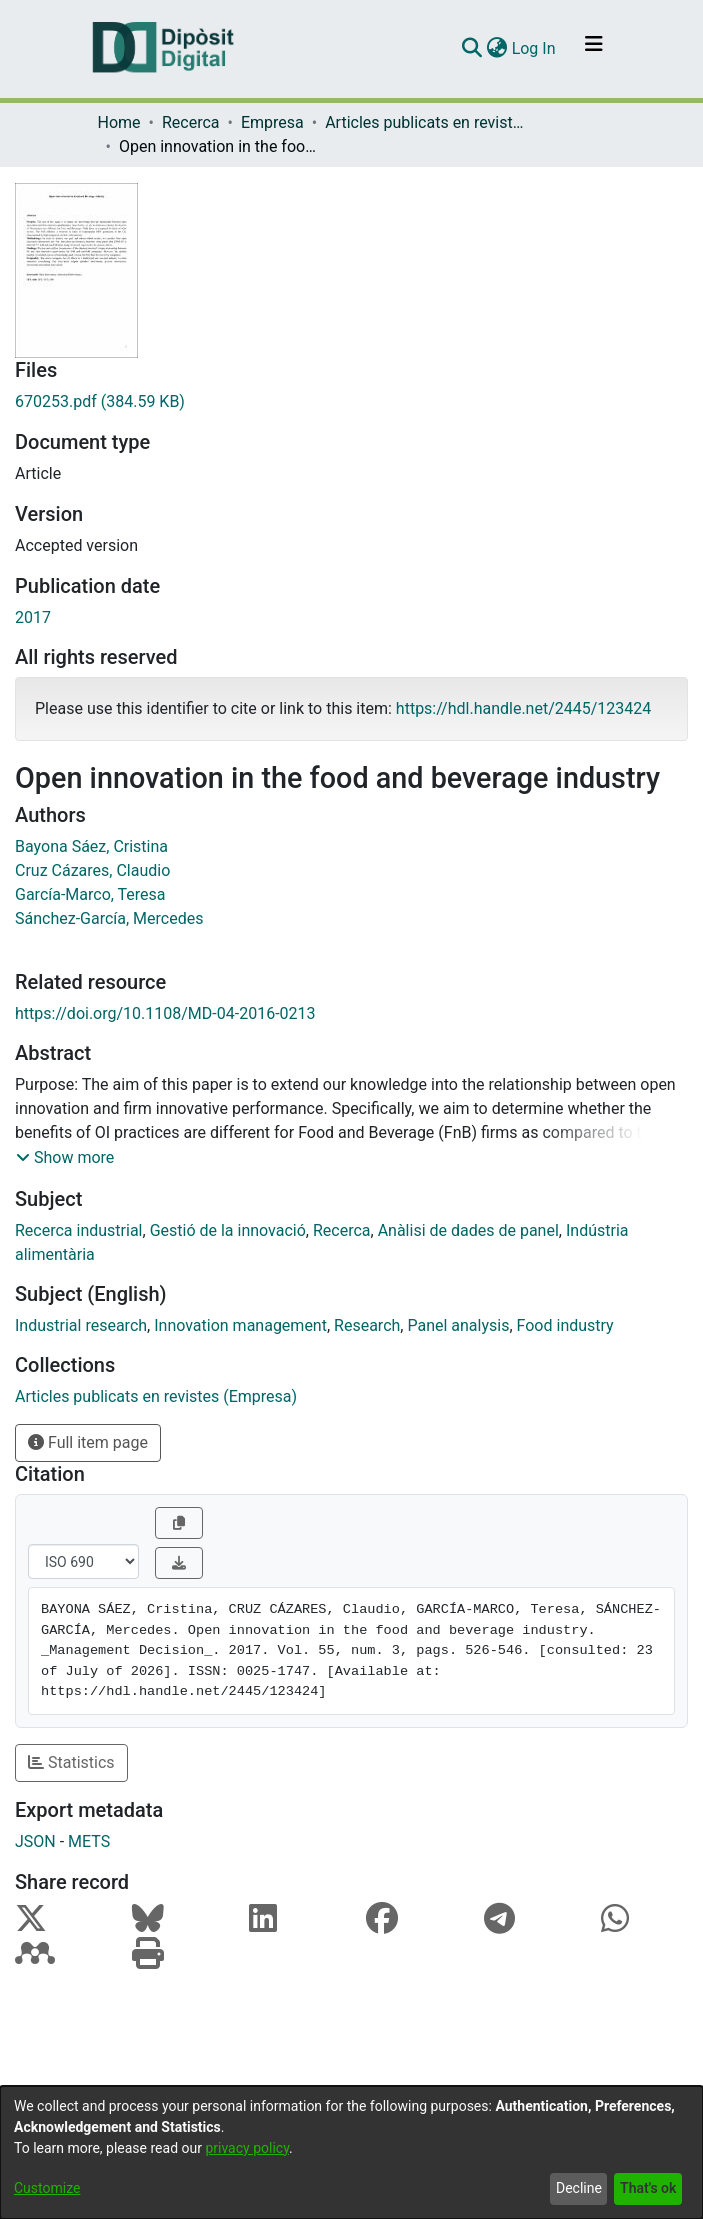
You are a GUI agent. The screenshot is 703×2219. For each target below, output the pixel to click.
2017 (33, 617)
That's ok (648, 2188)
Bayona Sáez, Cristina (91, 846)
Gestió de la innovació (228, 1230)
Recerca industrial (79, 1230)
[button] (65, 1158)
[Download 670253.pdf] (351, 402)
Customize (47, 2188)
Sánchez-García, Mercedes (109, 918)
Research (367, 1325)
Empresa (272, 122)
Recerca (191, 122)
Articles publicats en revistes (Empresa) (425, 122)
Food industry (565, 1325)
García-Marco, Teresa (90, 894)
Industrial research (81, 1325)
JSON (35, 1841)
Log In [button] (535, 48)
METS (89, 1841)
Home (119, 122)
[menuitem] (497, 49)
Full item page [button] (88, 1442)
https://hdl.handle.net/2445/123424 (523, 708)
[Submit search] (472, 49)
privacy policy (247, 2148)
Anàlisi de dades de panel (468, 1230)
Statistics (71, 1762)
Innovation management (240, 1325)
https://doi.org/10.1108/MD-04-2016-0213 (165, 1013)
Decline (579, 2188)
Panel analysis (458, 1325)
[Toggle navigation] (594, 49)
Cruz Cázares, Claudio (92, 870)
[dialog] (351, 2152)
